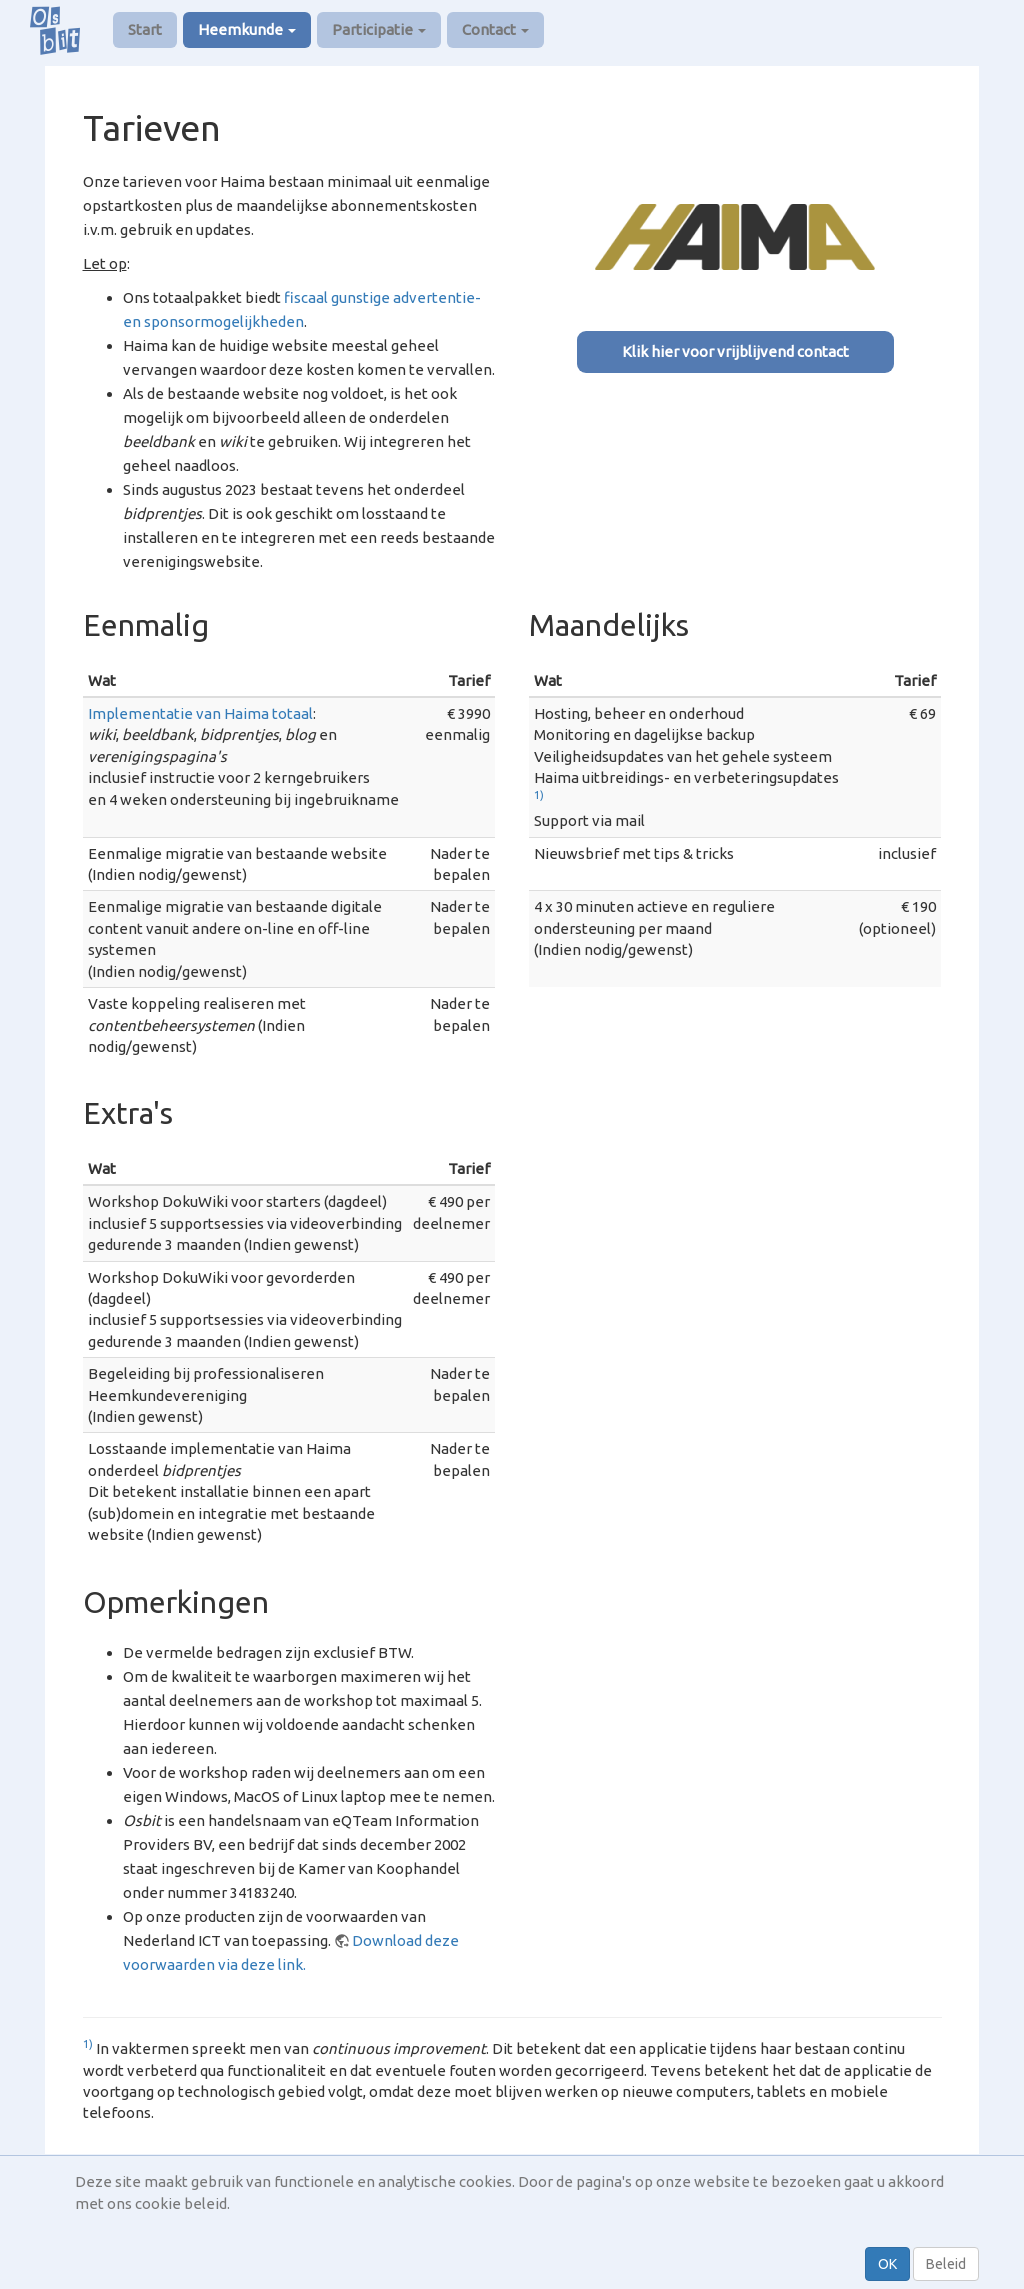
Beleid (946, 2264)
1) (539, 795)
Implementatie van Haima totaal (200, 713)
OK (887, 2264)
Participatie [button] (379, 29)
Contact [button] (495, 29)
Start (145, 29)
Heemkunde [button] (247, 29)
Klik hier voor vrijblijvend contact (735, 351)
